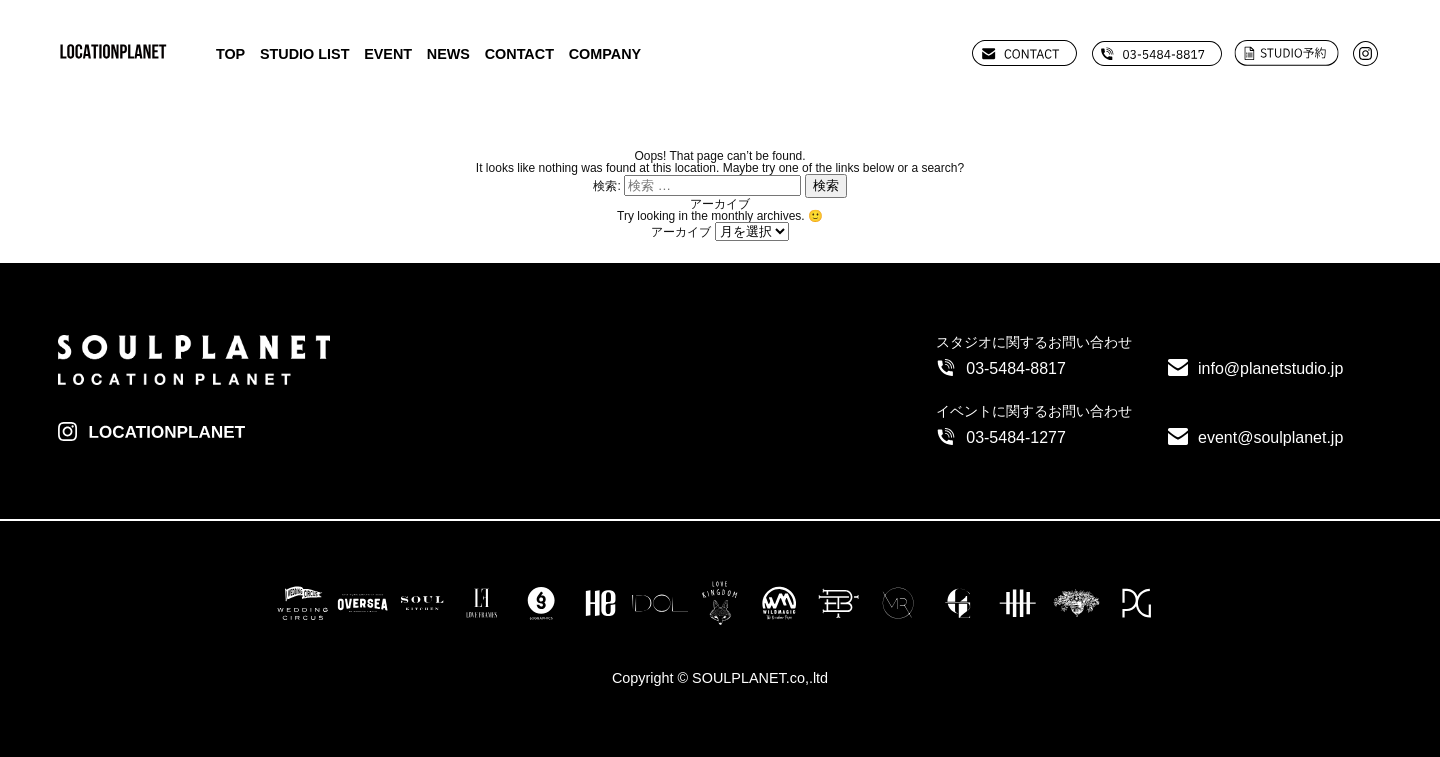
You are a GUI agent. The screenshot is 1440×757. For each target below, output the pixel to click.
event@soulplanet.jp (1270, 437)
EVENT (388, 54)
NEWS (448, 54)
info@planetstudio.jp (1270, 368)
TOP (230, 54)
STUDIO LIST (305, 54)
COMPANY (605, 54)
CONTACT (519, 54)
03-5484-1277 (1016, 437)
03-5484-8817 (1016, 368)
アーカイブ (681, 232)
